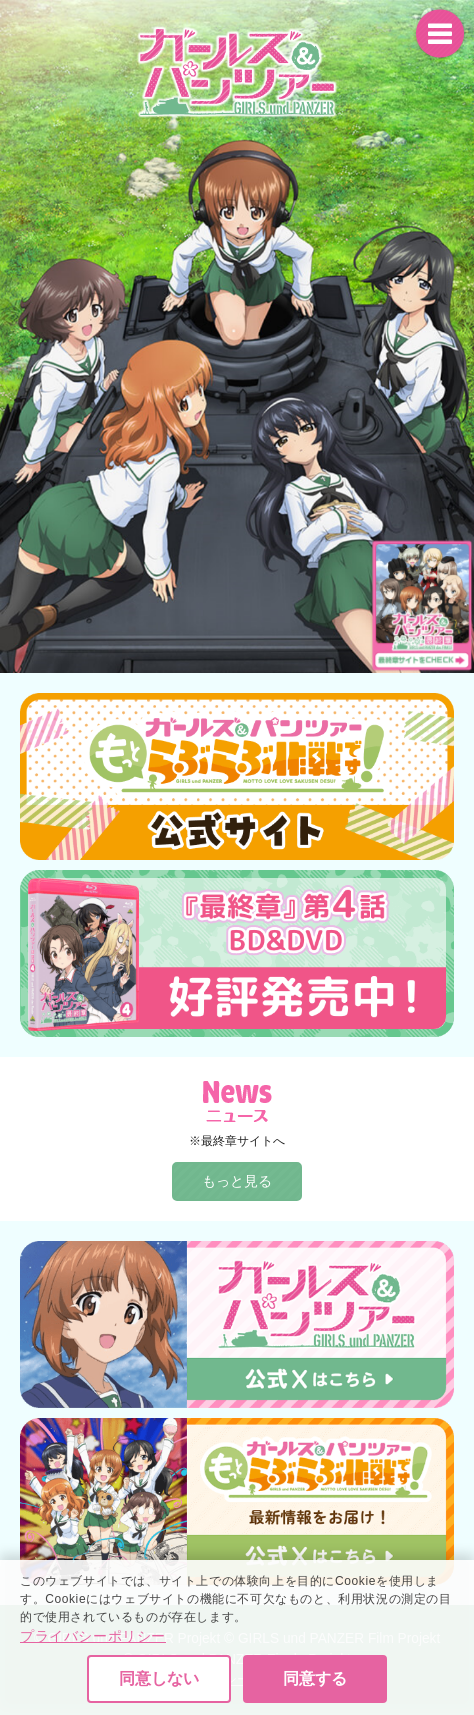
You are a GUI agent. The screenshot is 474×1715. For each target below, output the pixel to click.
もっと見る (237, 1181)
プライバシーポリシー (93, 1694)
